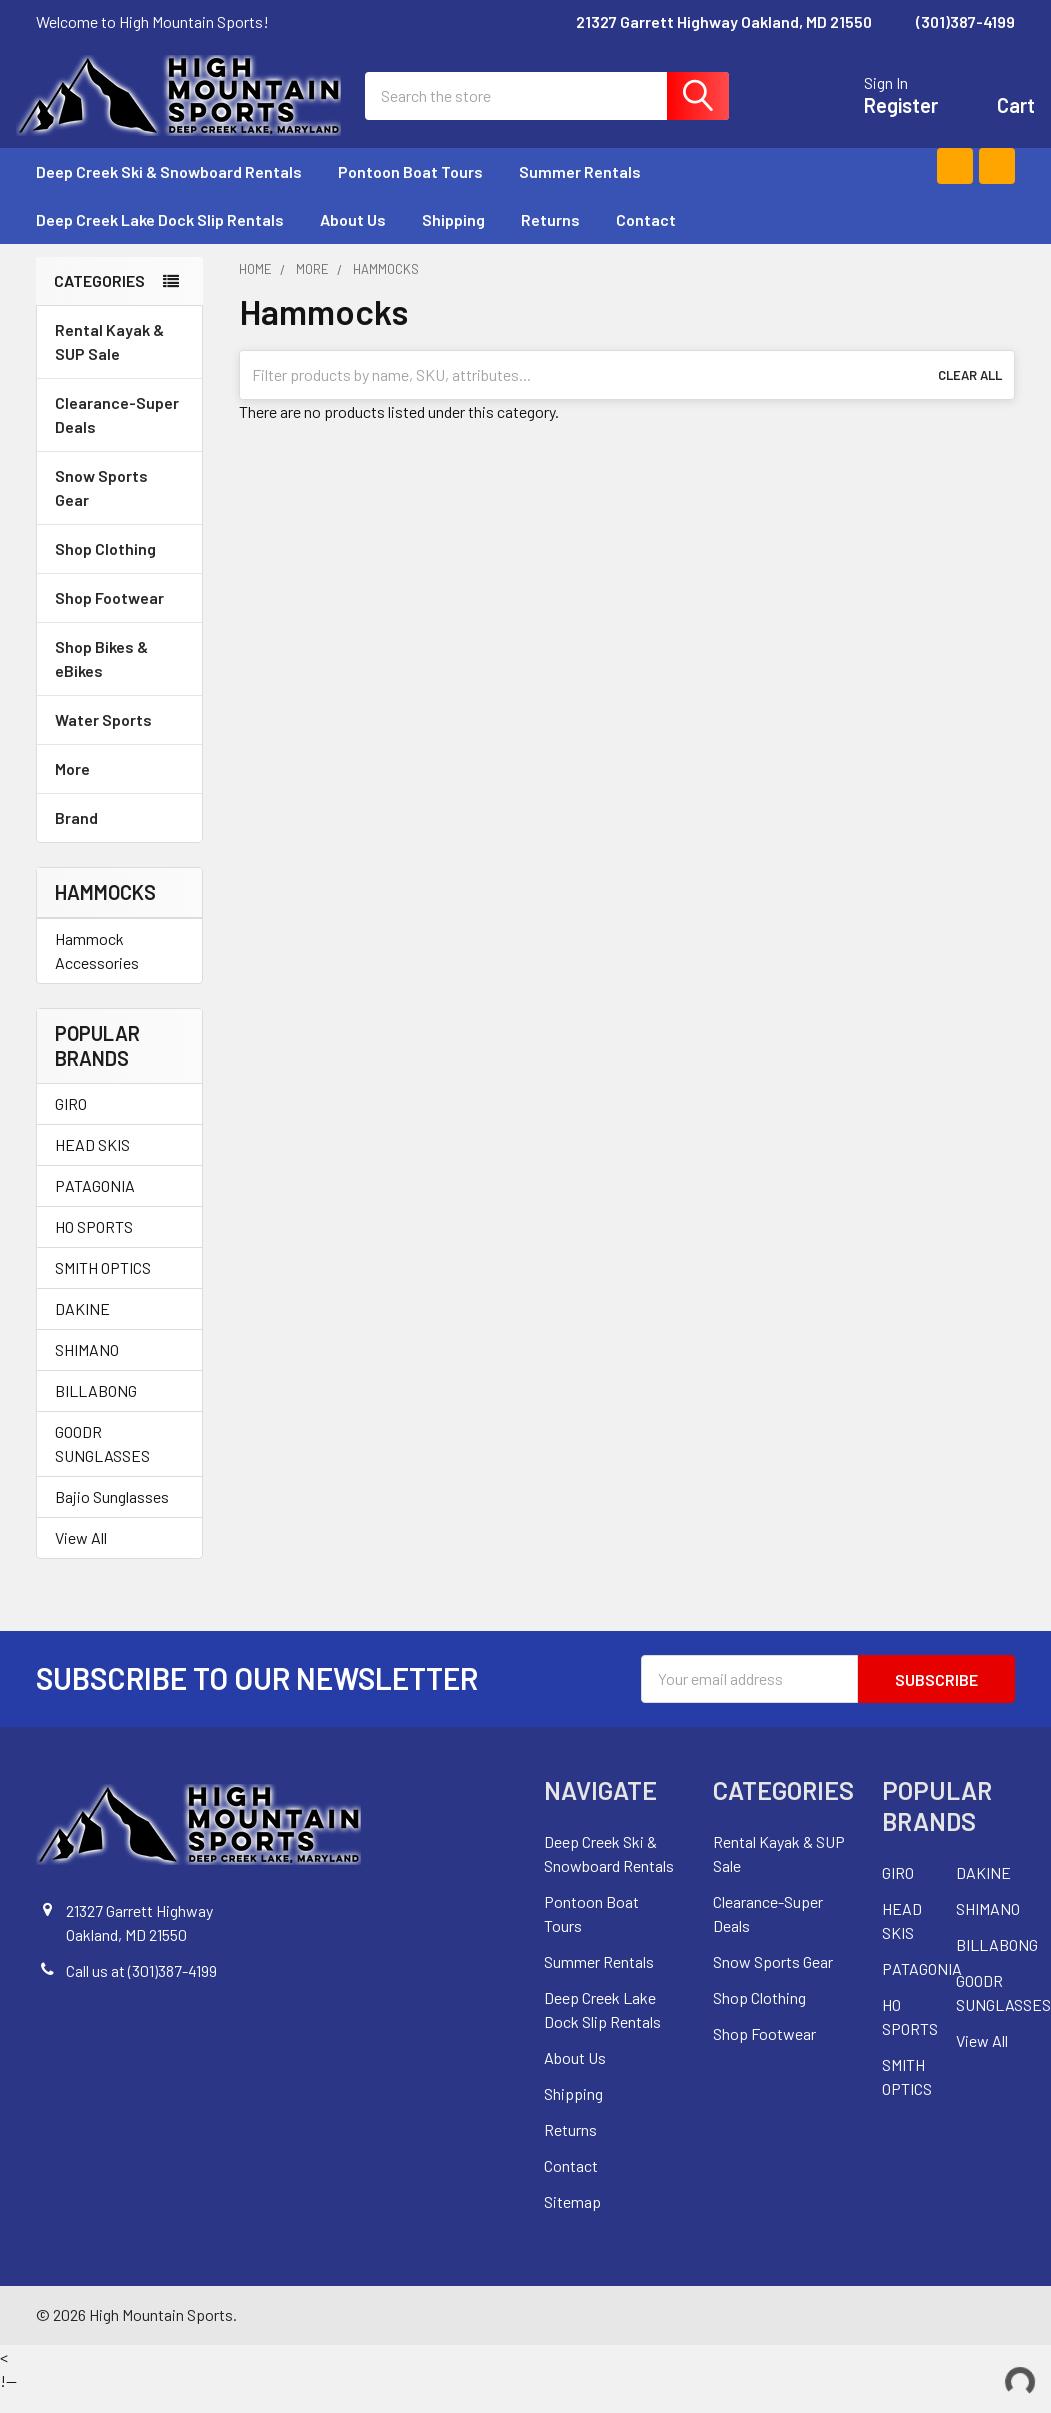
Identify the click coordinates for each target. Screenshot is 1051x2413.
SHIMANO (87, 1369)
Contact (646, 239)
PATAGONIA (95, 1205)
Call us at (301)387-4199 (141, 1990)
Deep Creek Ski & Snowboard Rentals (169, 191)
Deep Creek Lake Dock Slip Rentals (160, 239)
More (119, 788)
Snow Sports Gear (119, 507)
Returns (550, 239)
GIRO (71, 1123)
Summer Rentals (589, 191)
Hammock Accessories (97, 970)
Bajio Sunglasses (112, 1516)
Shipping (453, 239)
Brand (119, 837)
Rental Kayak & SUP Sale (109, 361)
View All (81, 1557)
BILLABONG (96, 1410)
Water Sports (119, 739)
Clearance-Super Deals (117, 434)
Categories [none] (99, 300)
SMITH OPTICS (103, 1287)
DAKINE (82, 1328)
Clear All (970, 395)
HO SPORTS (94, 1246)
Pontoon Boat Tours (410, 191)
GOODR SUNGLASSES (102, 1463)
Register (881, 116)
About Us (353, 239)
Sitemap (572, 2221)
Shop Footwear (119, 617)
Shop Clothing (119, 568)
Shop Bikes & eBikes (119, 678)
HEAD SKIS (92, 1164)
